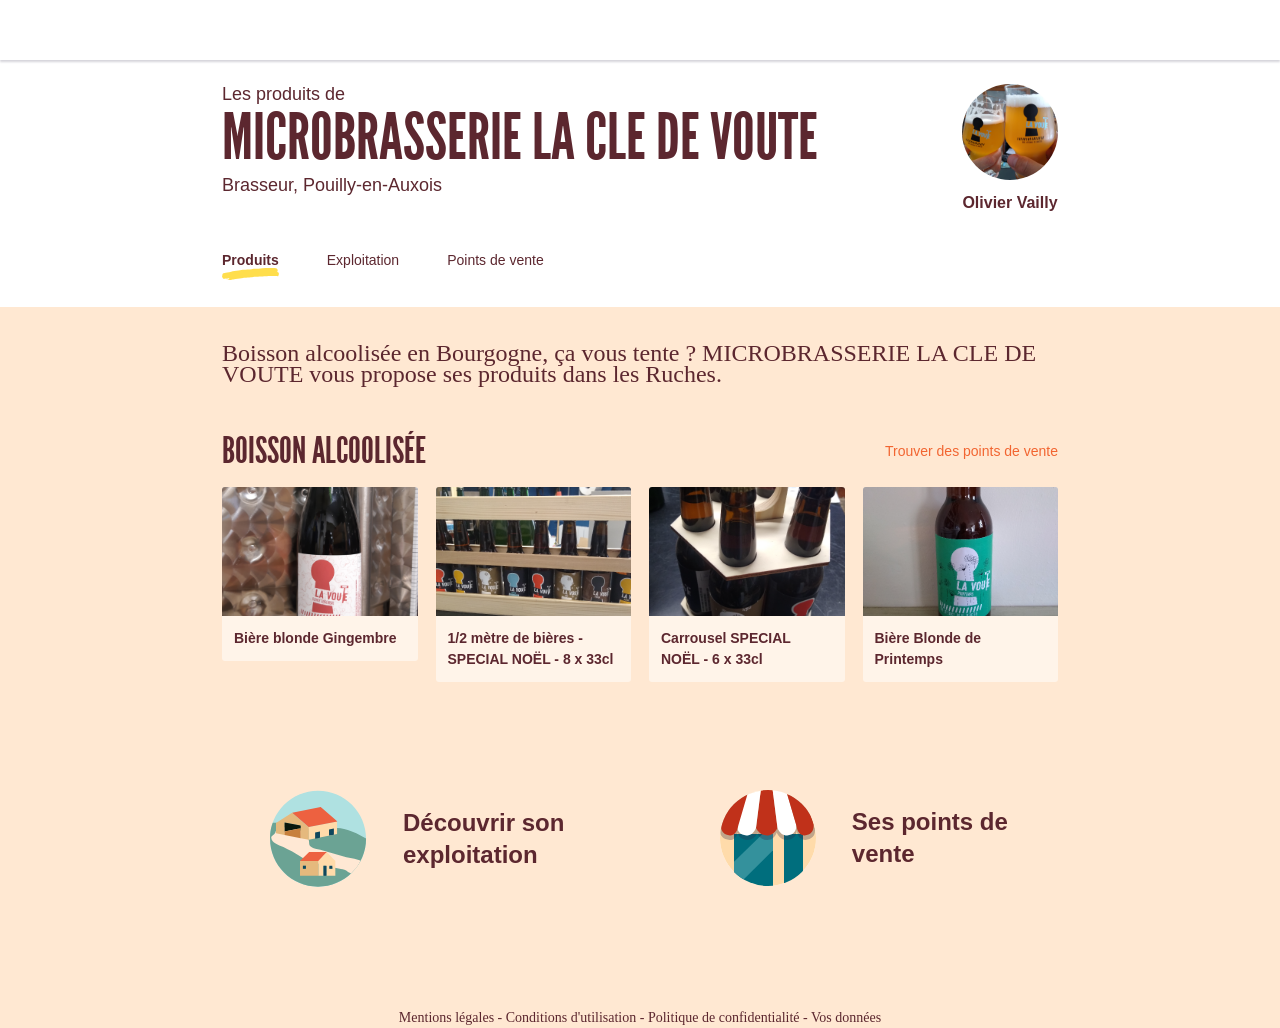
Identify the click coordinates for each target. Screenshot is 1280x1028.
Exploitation (363, 260)
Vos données (846, 1017)
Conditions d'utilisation (571, 1017)
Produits (250, 260)
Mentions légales (446, 1017)
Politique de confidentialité (724, 1017)
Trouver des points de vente (971, 451)
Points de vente (495, 260)
